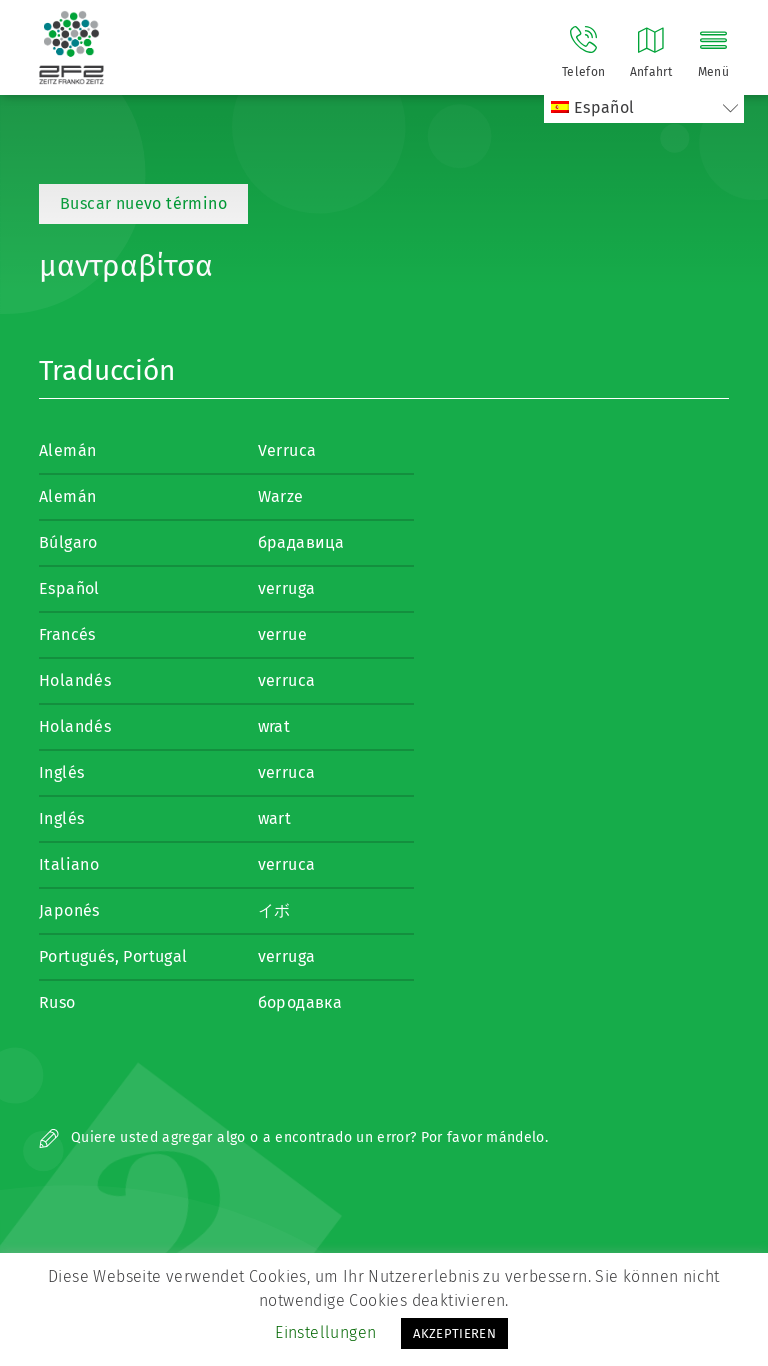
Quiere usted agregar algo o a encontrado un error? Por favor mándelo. (293, 1137)
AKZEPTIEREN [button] (454, 1333)
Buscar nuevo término (143, 203)
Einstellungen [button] (325, 1332)
